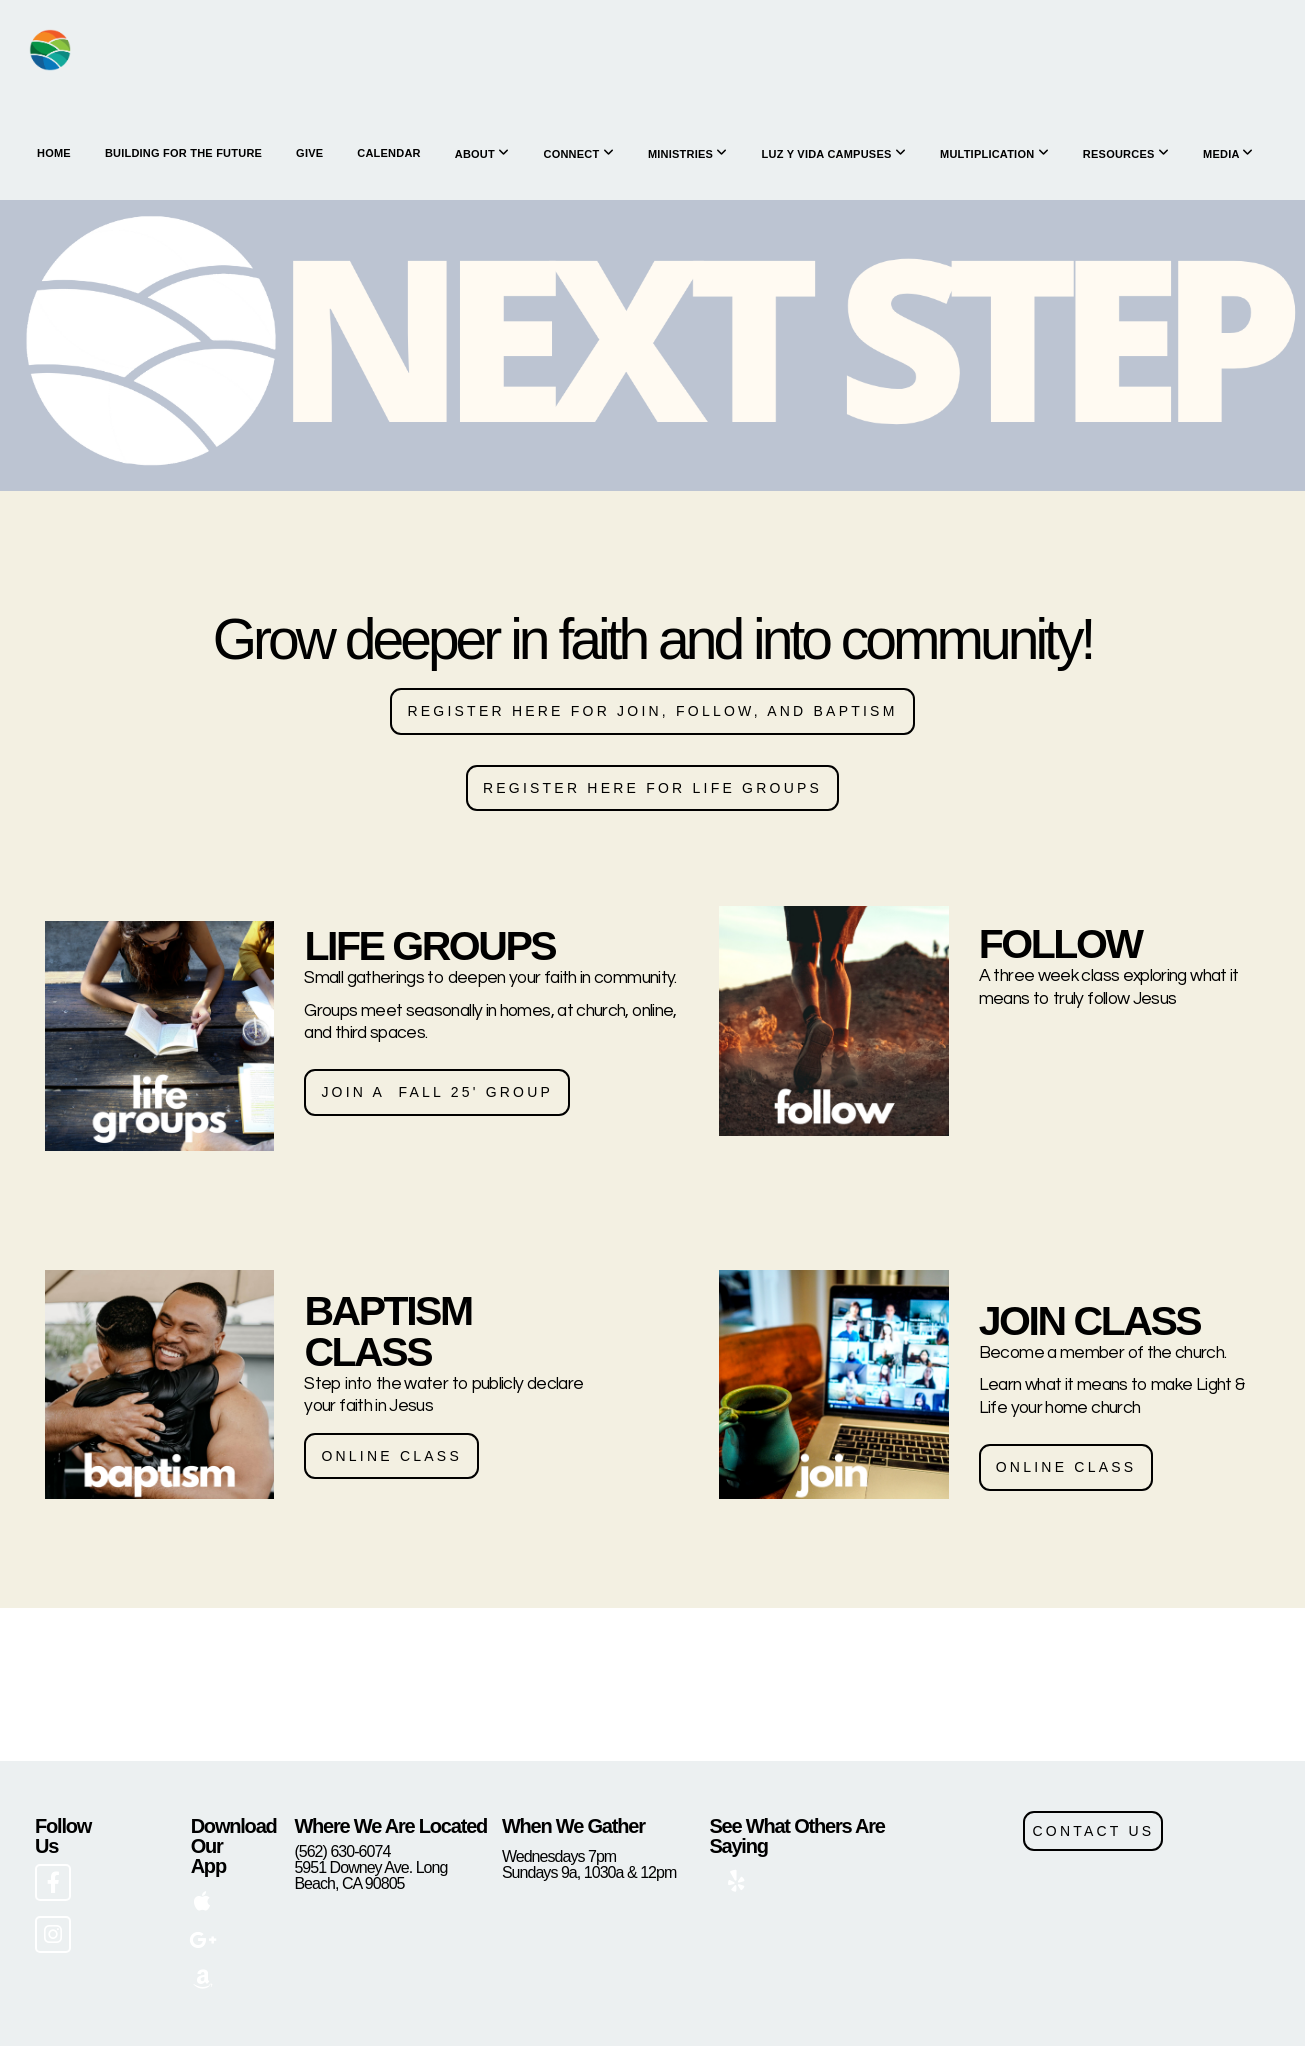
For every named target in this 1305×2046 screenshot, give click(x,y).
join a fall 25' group (437, 1092)
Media (1228, 153)
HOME (54, 153)
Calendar (388, 153)
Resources (1126, 153)
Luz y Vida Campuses (834, 153)
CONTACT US (1093, 1831)
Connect (578, 153)
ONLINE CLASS (391, 1456)
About (482, 153)
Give (309, 153)
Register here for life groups (652, 788)
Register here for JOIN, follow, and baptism (652, 711)
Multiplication (994, 153)
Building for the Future (183, 153)
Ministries (688, 153)
